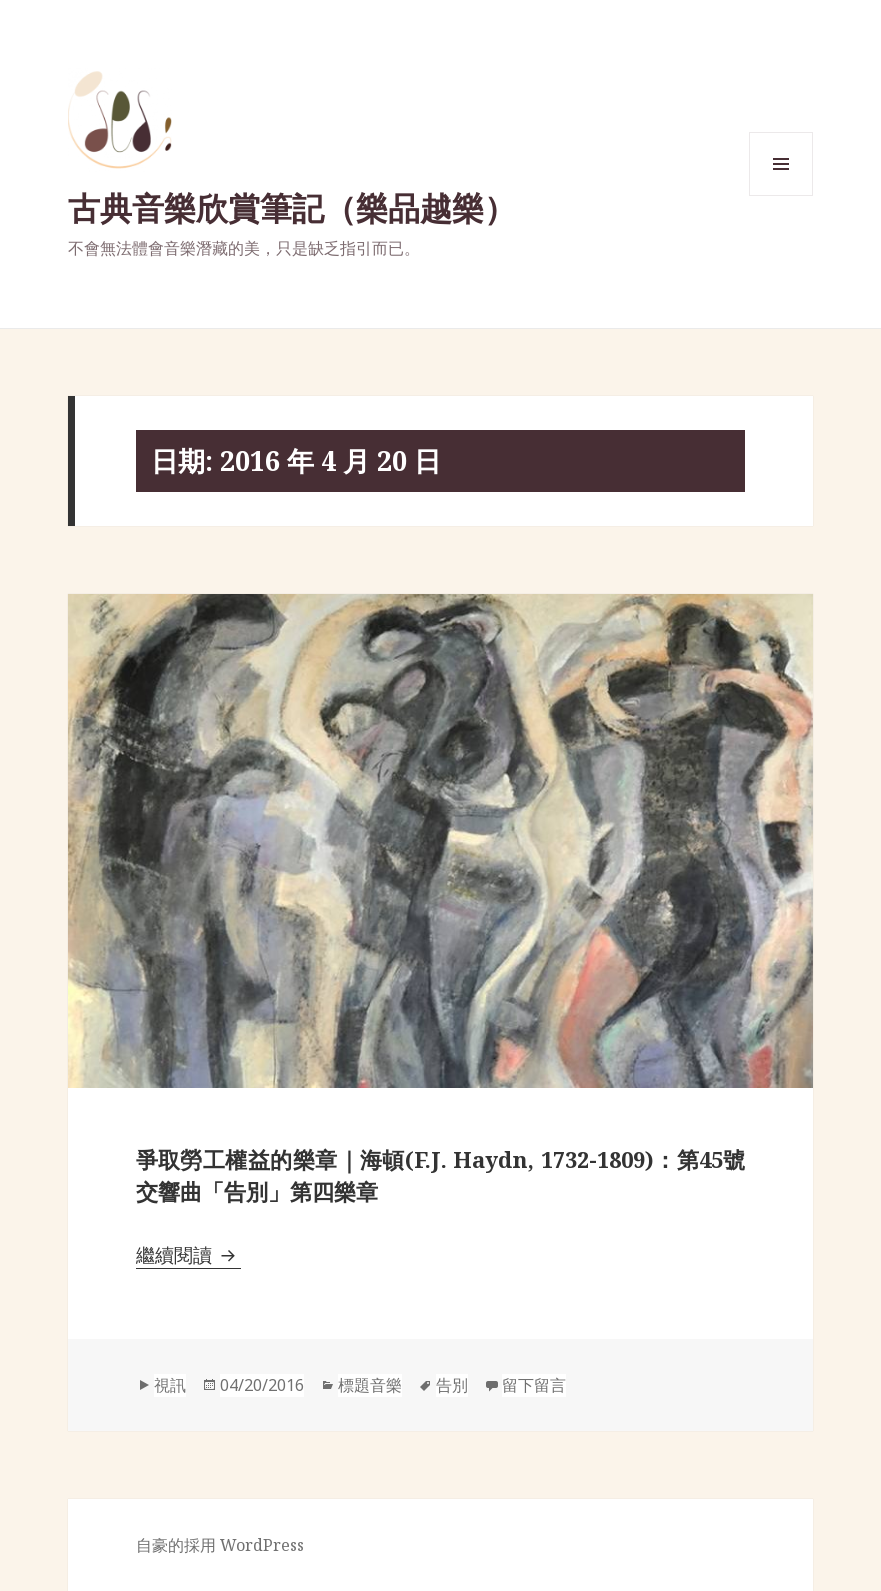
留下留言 (534, 1385)
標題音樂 (370, 1385)
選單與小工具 (781, 195)
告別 (452, 1385)
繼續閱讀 (188, 1255)
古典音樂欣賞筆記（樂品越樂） (292, 207)
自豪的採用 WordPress (220, 1545)
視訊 (170, 1385)
